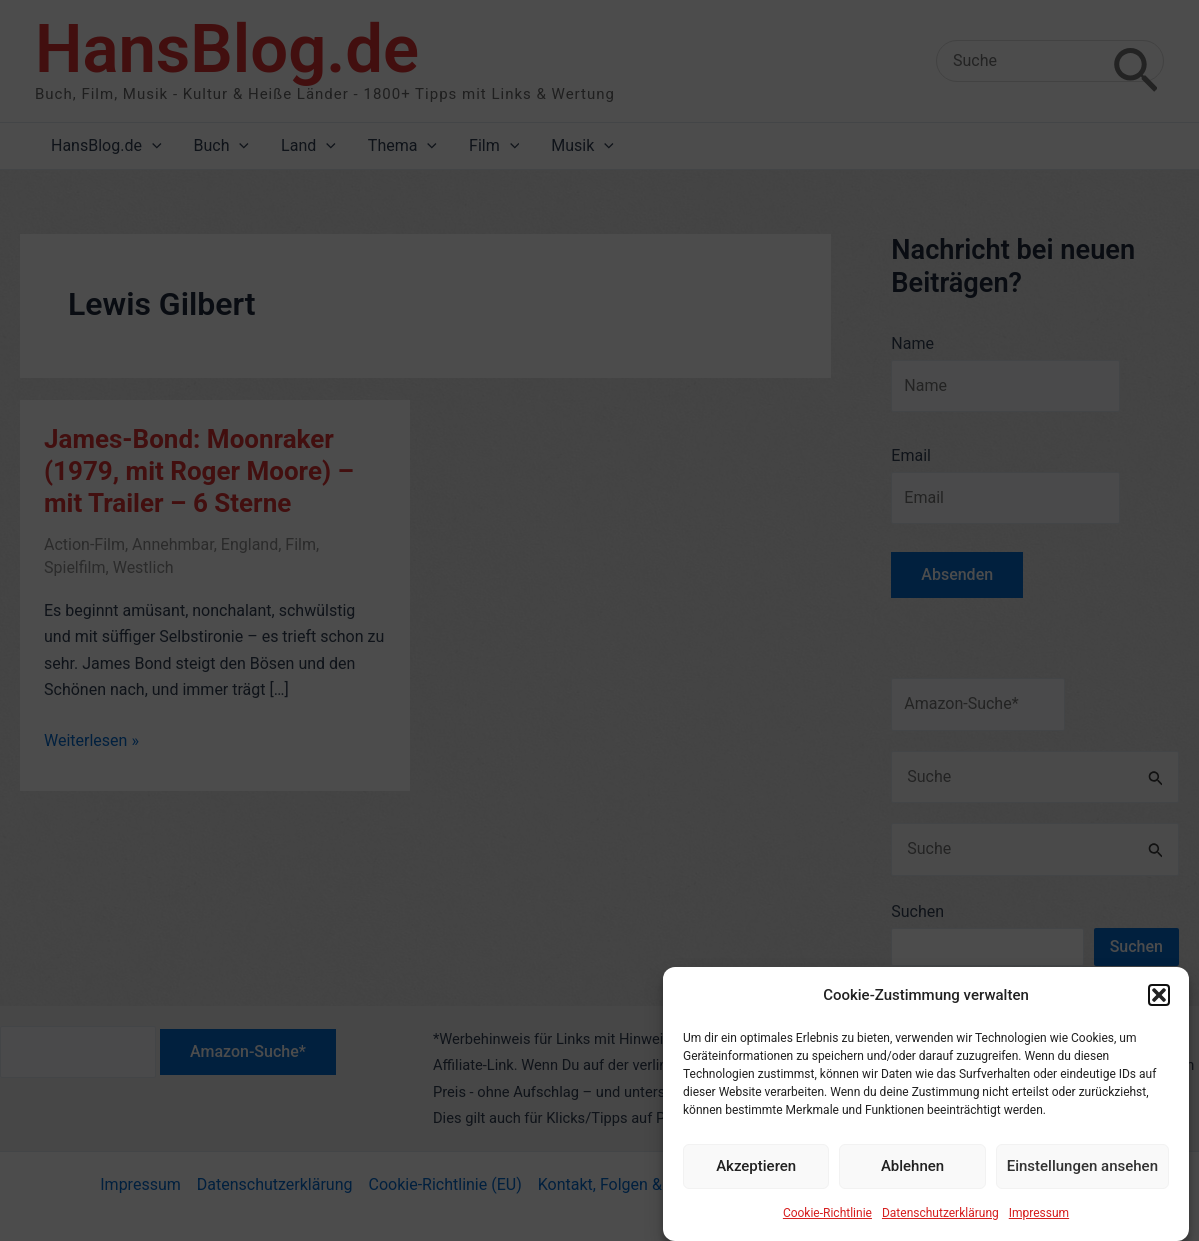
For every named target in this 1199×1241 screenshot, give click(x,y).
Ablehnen (912, 1176)
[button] (1159, 1006)
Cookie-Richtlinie (827, 1223)
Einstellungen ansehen (1082, 1176)
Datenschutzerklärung (940, 1223)
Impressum (1039, 1223)
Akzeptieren (756, 1176)
